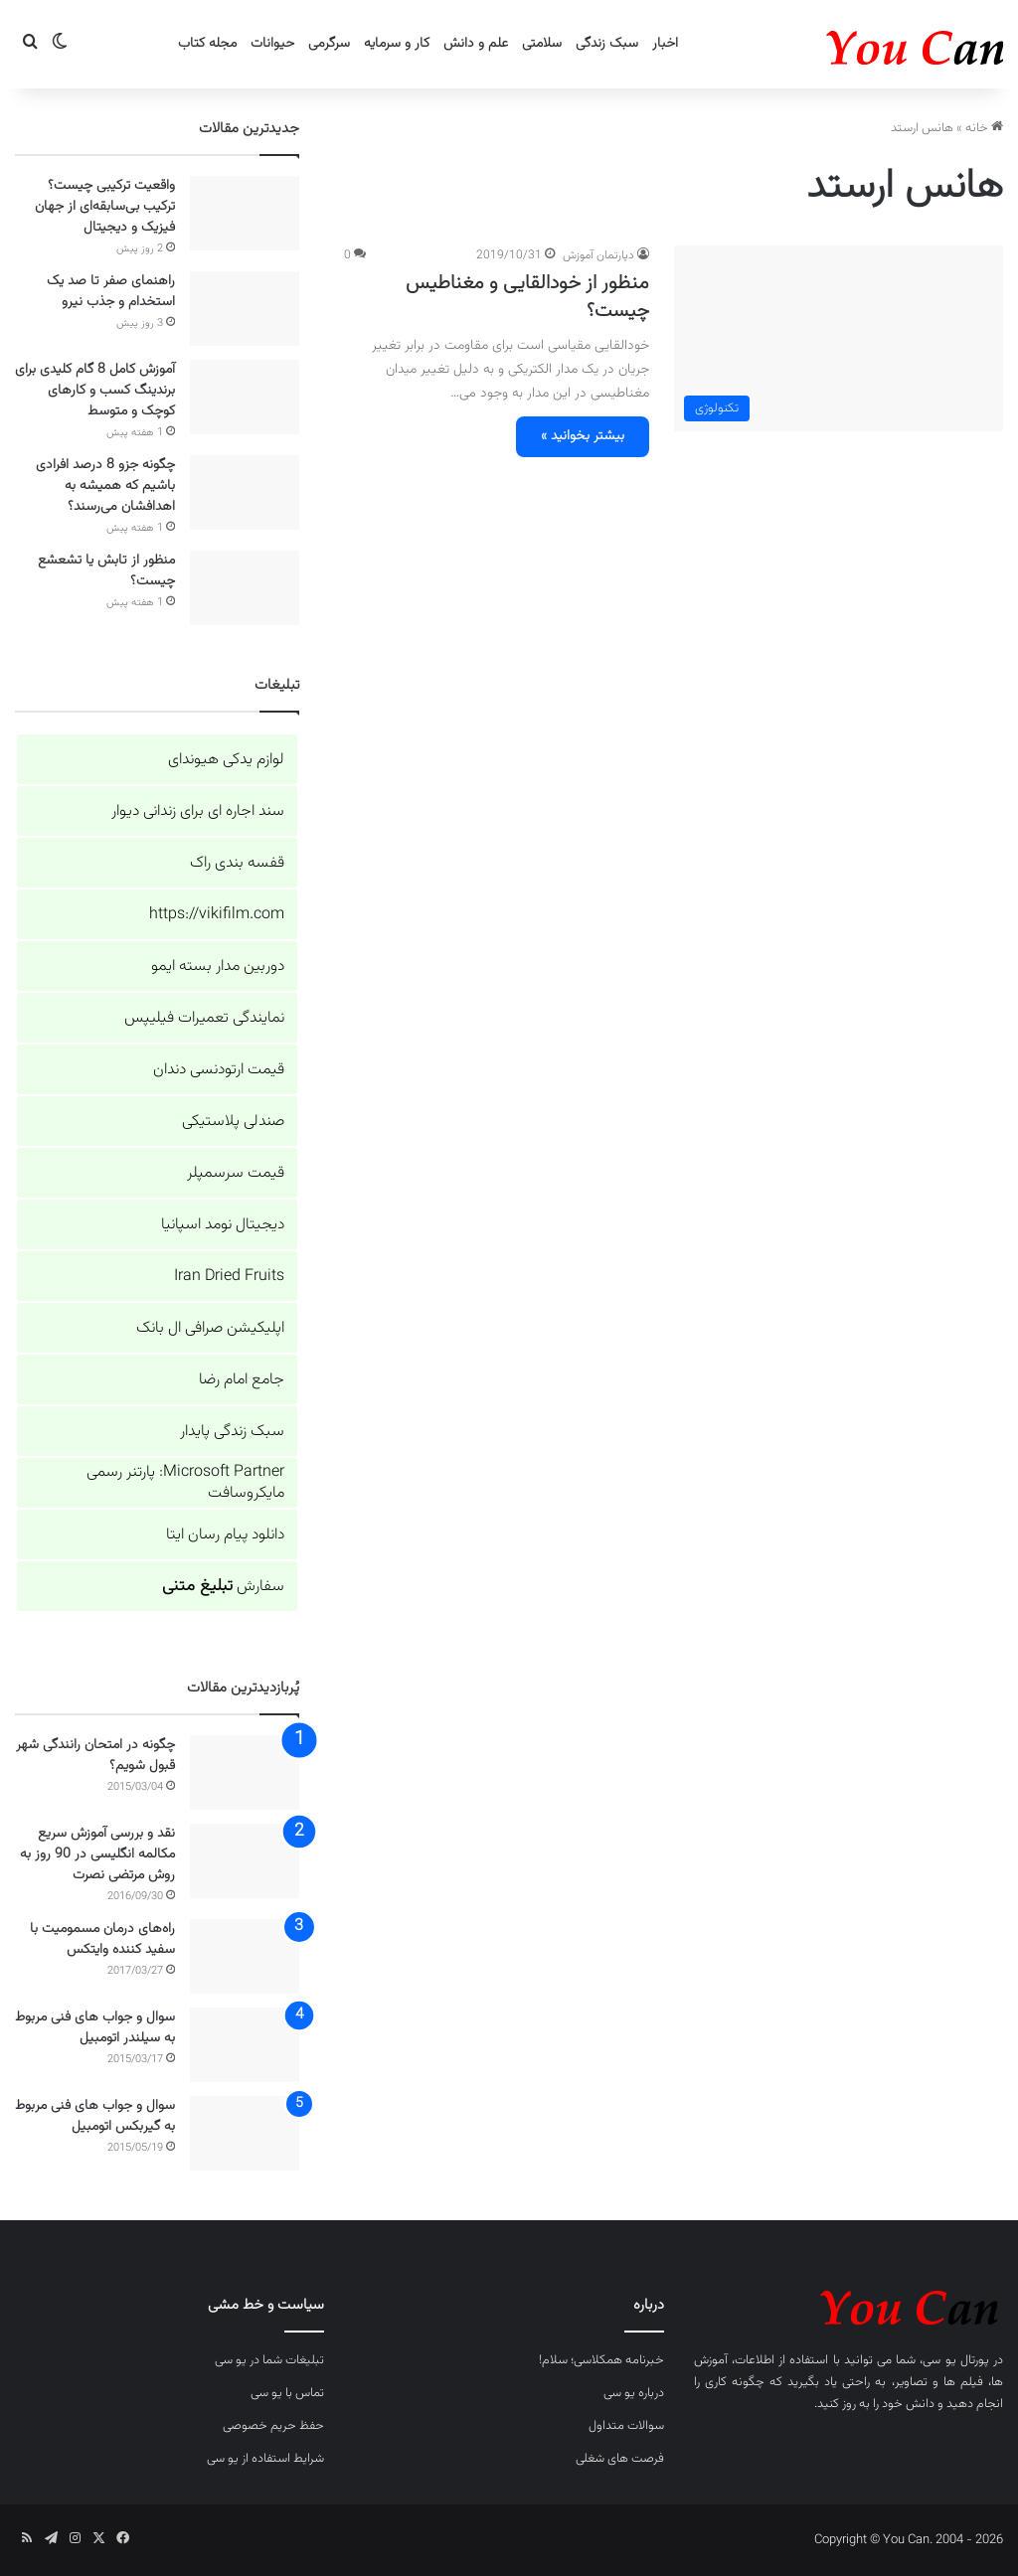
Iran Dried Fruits (229, 1276)
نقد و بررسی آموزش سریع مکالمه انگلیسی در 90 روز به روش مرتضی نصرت (97, 1854)
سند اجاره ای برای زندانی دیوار (197, 811)
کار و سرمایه (396, 44)
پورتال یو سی (955, 2360)
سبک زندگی (607, 44)
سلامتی (542, 44)
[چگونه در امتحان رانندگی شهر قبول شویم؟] (244, 1772)
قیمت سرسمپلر (235, 1173)
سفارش (223, 1586)
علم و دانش (475, 44)
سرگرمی (329, 44)
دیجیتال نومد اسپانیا (222, 1224)
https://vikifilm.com (216, 914)
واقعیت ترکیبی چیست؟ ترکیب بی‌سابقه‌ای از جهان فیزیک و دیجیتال (105, 207)
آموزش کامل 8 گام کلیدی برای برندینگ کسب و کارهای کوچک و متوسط (95, 390)
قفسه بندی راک (237, 863)
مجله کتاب (207, 44)
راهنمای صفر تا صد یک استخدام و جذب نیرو (111, 291)
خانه (984, 128)
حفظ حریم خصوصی (273, 2426)
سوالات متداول (626, 2426)
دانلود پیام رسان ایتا (225, 1535)
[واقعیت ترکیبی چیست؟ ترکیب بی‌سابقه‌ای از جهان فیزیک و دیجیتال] (244, 213)
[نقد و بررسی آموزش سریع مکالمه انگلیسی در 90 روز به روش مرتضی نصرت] (244, 1861)
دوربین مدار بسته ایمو (217, 966)
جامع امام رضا (241, 1379)
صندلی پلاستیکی (233, 1121)
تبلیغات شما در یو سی (269, 2360)
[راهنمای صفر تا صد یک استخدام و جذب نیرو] (244, 308)
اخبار (665, 44)
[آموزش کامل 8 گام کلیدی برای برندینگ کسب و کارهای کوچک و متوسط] (244, 397)
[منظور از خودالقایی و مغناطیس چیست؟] (838, 338)
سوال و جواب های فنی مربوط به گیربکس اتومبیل (95, 2116)
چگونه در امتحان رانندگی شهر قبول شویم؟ (95, 1755)
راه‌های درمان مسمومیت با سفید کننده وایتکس (102, 1939)
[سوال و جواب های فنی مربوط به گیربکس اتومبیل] (244, 2133)
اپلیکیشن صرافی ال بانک (210, 1328)
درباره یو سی (633, 2393)
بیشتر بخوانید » (582, 436)
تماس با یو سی (287, 2393)
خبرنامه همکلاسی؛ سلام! (601, 2360)
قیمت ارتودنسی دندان (218, 1069)
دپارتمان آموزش (598, 255)
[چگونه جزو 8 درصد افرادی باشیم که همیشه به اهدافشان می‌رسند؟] (244, 492)
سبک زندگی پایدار (232, 1431)
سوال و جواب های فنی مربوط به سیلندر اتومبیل (95, 2028)
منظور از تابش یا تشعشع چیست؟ (106, 571)
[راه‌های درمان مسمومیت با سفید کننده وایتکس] (244, 1956)
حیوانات (272, 44)
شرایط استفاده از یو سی (265, 2459)
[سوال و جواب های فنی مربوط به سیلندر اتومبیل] (244, 2045)
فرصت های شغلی (620, 2459)
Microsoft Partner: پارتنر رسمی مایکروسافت (185, 1483)
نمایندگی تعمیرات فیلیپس (204, 1018)
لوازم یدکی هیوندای (226, 759)
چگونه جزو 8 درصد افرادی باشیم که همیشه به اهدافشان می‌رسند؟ (105, 486)
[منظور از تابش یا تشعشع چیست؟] (244, 588)
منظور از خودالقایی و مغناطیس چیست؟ (527, 297)
